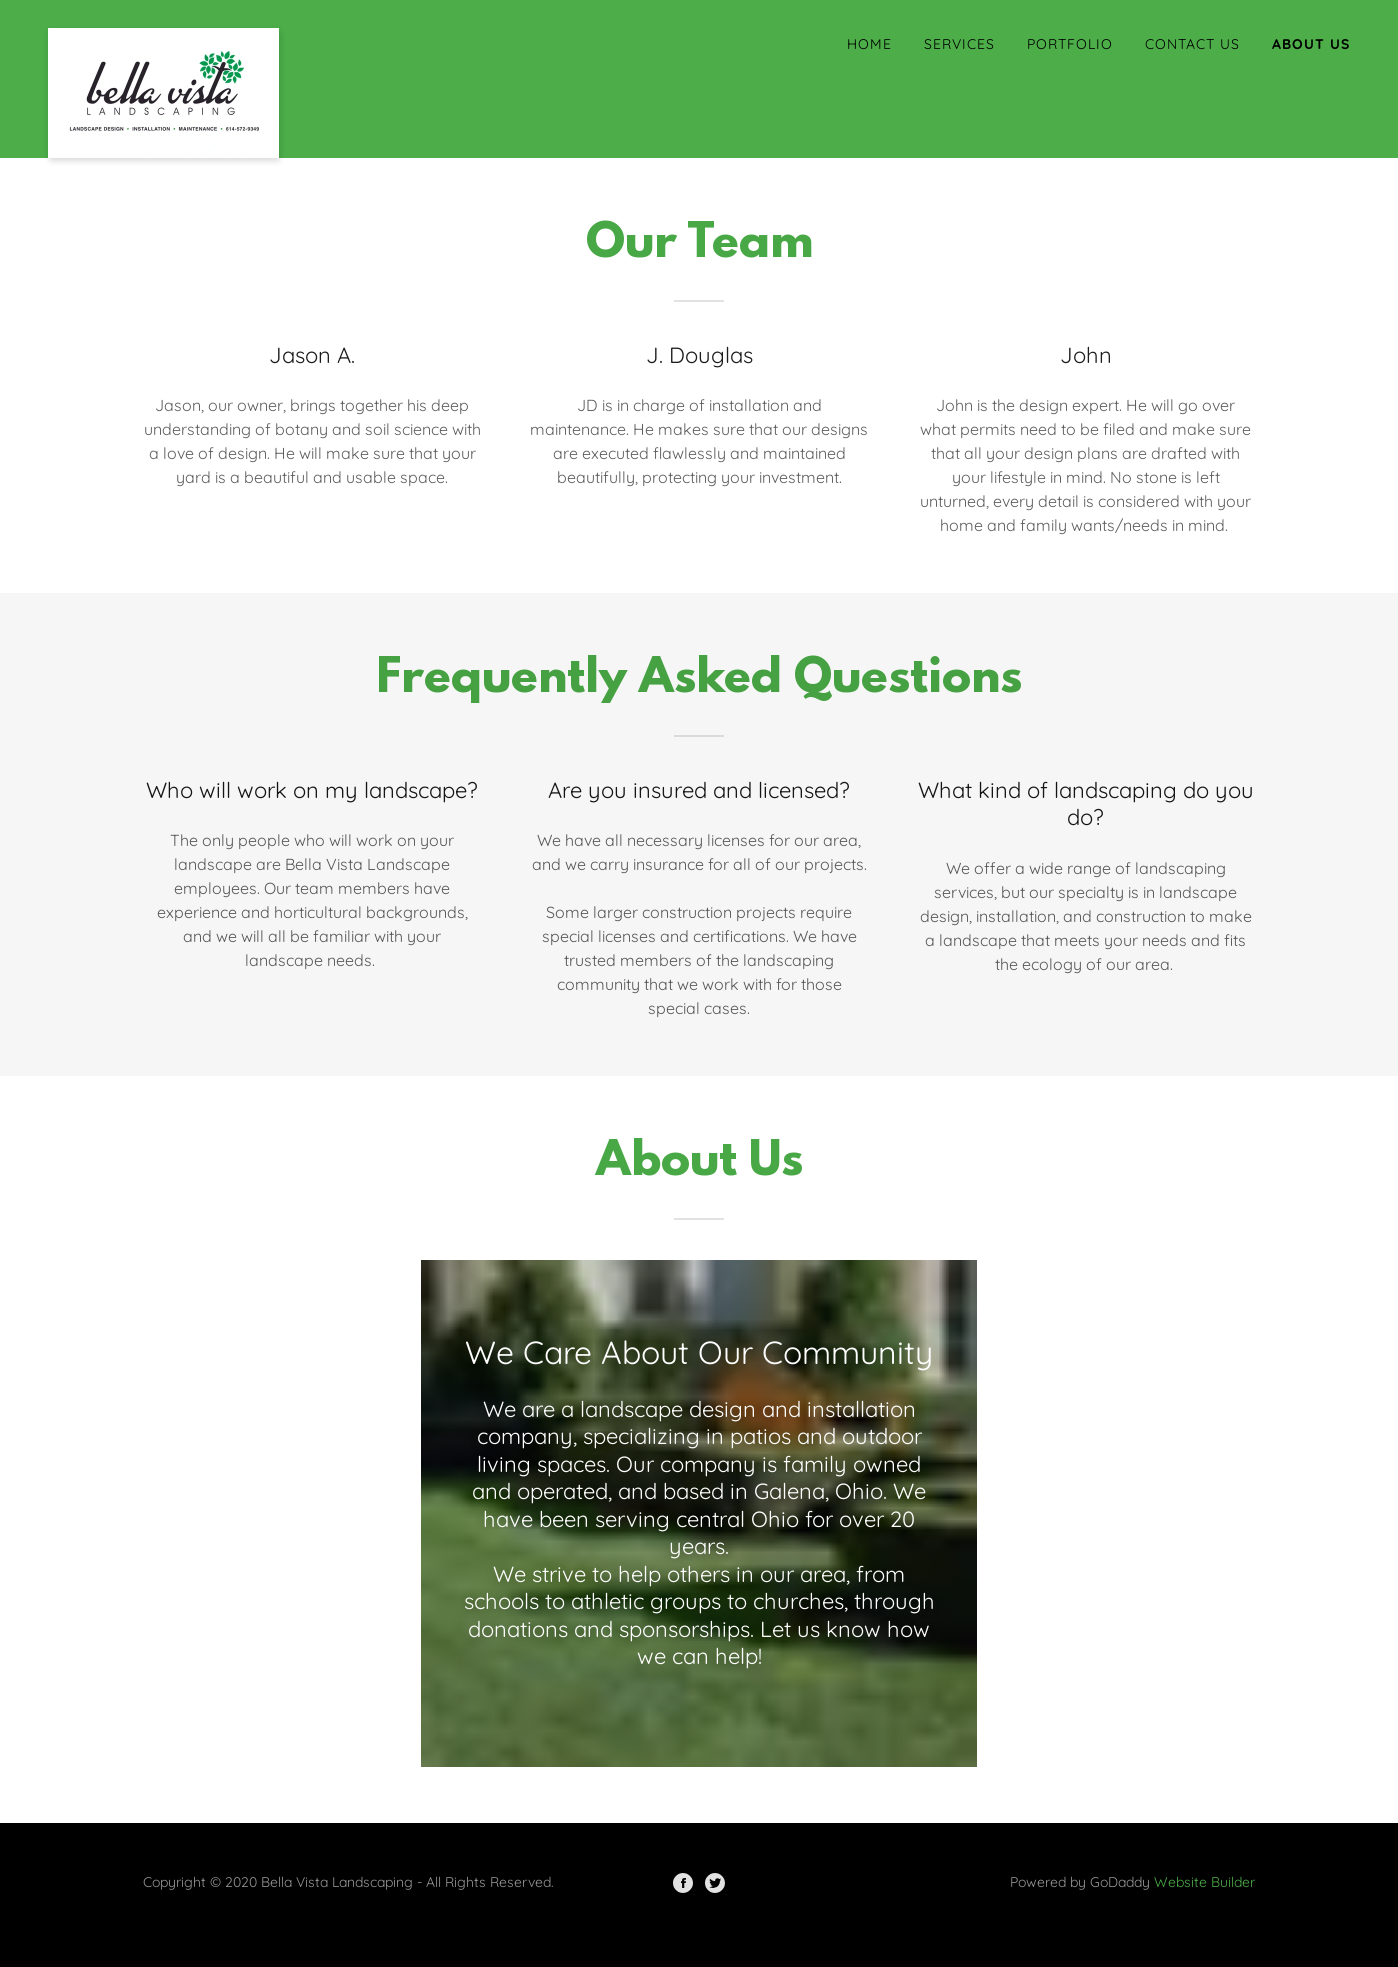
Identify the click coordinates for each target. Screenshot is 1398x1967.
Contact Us (1192, 44)
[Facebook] (683, 1883)
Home (869, 44)
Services (959, 44)
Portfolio (1070, 44)
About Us (1311, 44)
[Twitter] (715, 1883)
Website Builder (1204, 1882)
